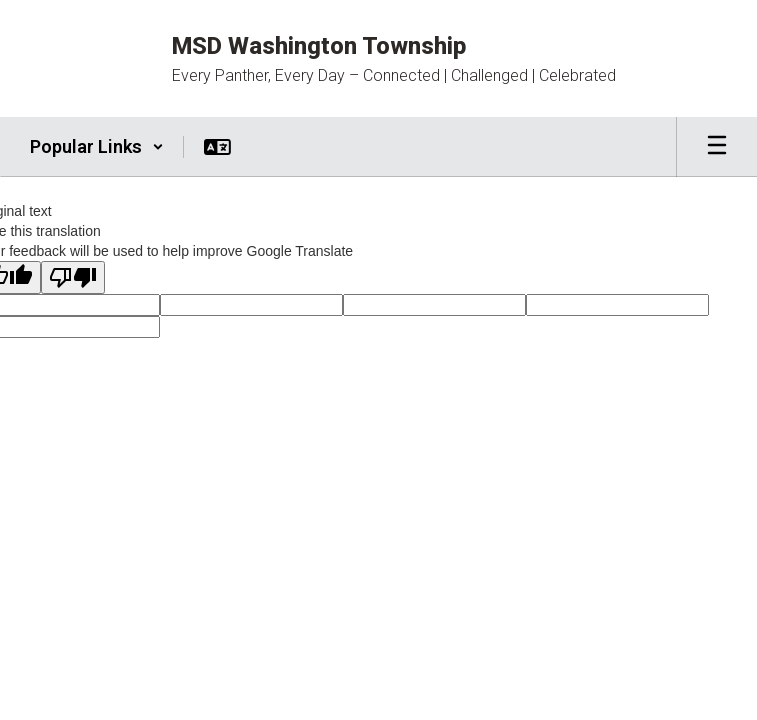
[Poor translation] (73, 277)
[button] (97, 147)
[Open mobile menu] (717, 147)
